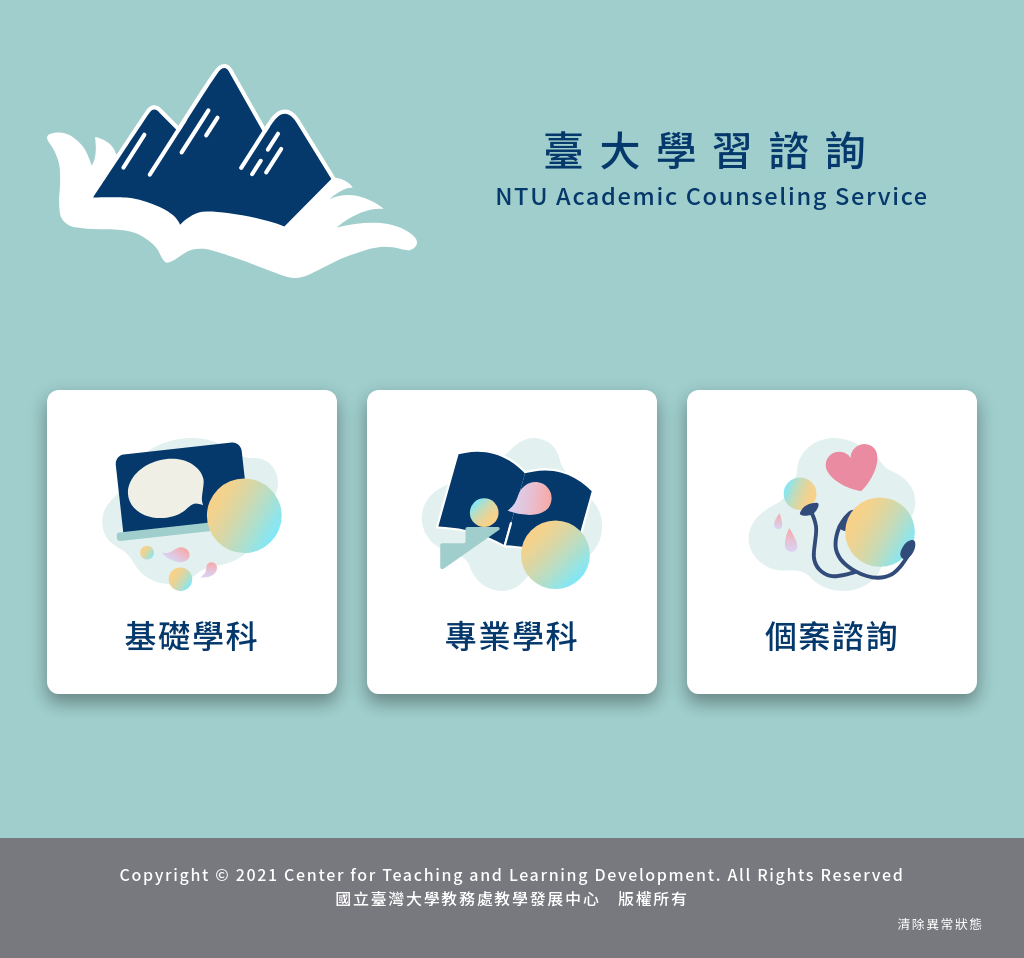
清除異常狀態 (940, 923)
